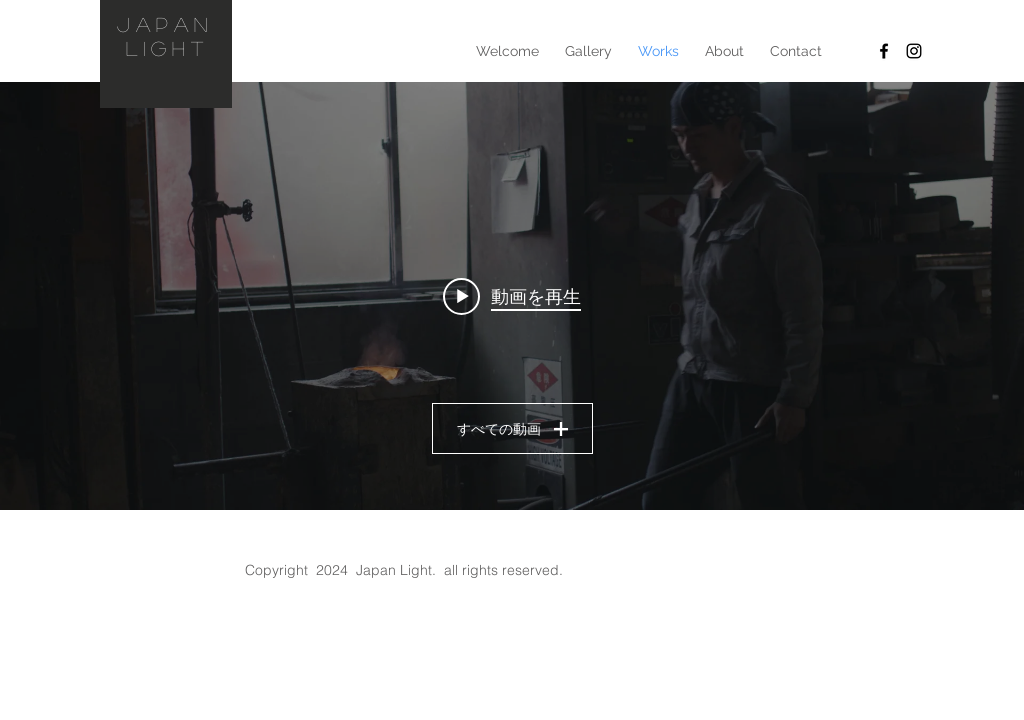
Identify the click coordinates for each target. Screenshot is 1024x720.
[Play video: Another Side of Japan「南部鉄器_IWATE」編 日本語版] (512, 296)
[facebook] (884, 51)
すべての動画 (512, 429)
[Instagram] (914, 51)
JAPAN (159, 24)
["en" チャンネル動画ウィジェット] (512, 296)
